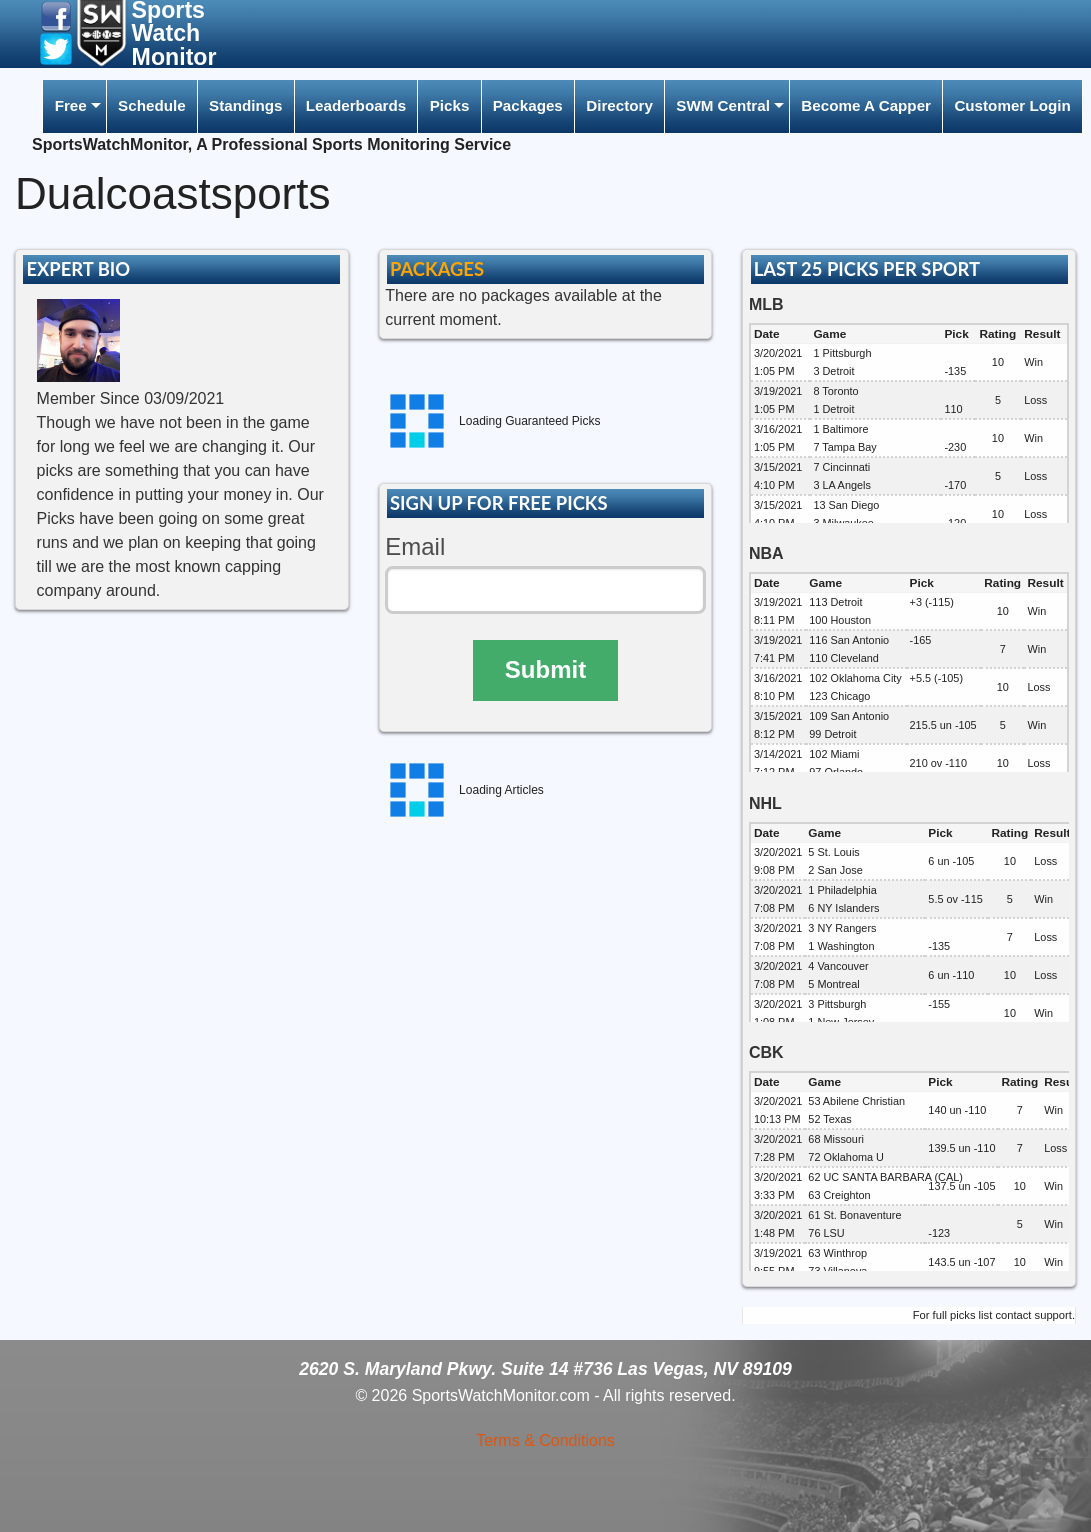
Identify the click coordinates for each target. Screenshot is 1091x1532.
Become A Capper (866, 105)
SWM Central (723, 105)
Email (415, 546)
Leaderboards (356, 105)
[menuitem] (74, 106)
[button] (56, 15)
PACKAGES (437, 269)
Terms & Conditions (545, 1440)
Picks (450, 105)
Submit (545, 669)
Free (71, 105)
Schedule (152, 105)
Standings (245, 105)
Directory (619, 105)
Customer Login (1012, 105)
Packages (528, 105)
